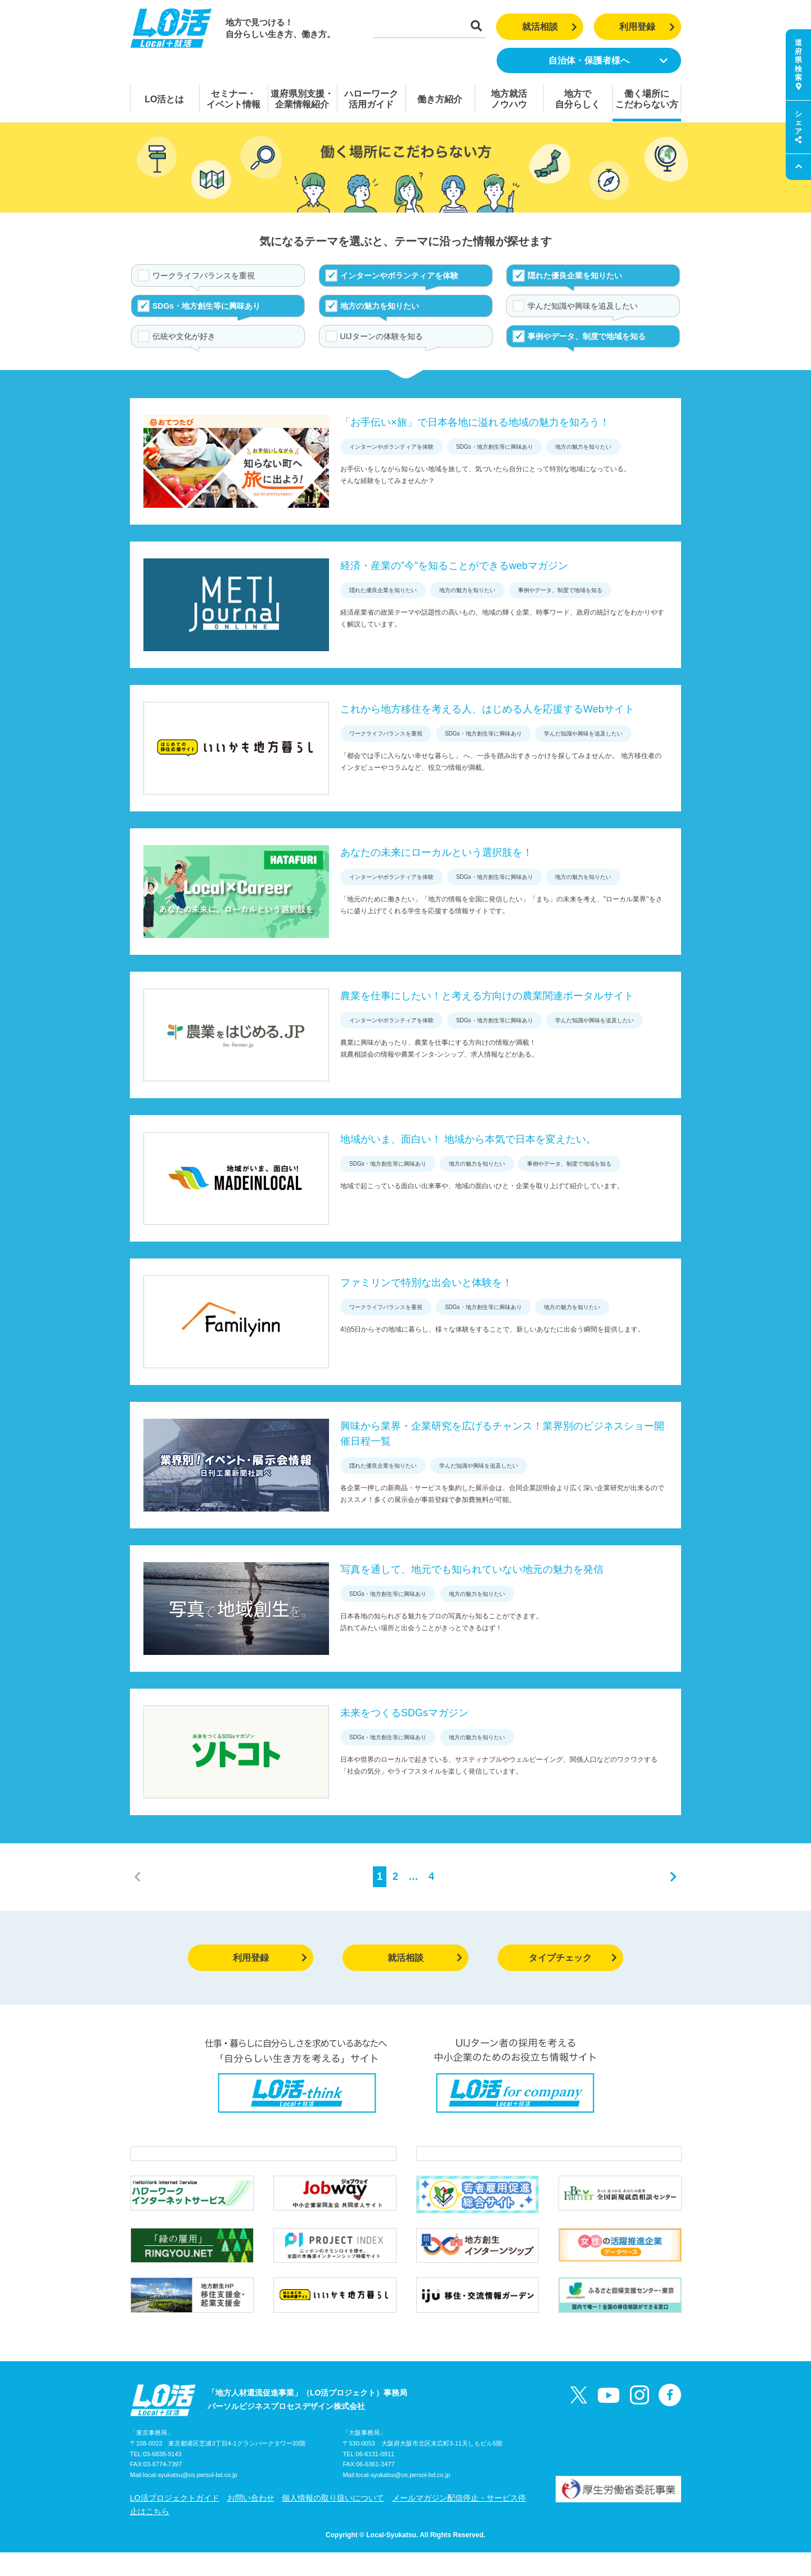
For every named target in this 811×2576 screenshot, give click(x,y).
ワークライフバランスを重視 (203, 275)
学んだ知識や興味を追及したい (583, 305)
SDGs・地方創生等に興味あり (206, 305)
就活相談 (550, 26)
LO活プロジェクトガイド (174, 2521)
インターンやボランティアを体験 (399, 275)
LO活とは (164, 99)
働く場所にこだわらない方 (646, 99)
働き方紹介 (439, 99)
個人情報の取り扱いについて (333, 2521)
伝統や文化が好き (183, 336)
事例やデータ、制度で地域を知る (587, 336)
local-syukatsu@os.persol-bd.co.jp (190, 2499)
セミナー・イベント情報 (233, 99)
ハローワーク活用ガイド (371, 99)
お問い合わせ (250, 2521)
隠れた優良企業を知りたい (575, 275)
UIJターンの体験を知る (381, 336)
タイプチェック (573, 1958)
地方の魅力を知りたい (379, 305)
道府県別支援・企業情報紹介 (302, 99)
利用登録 (647, 26)
